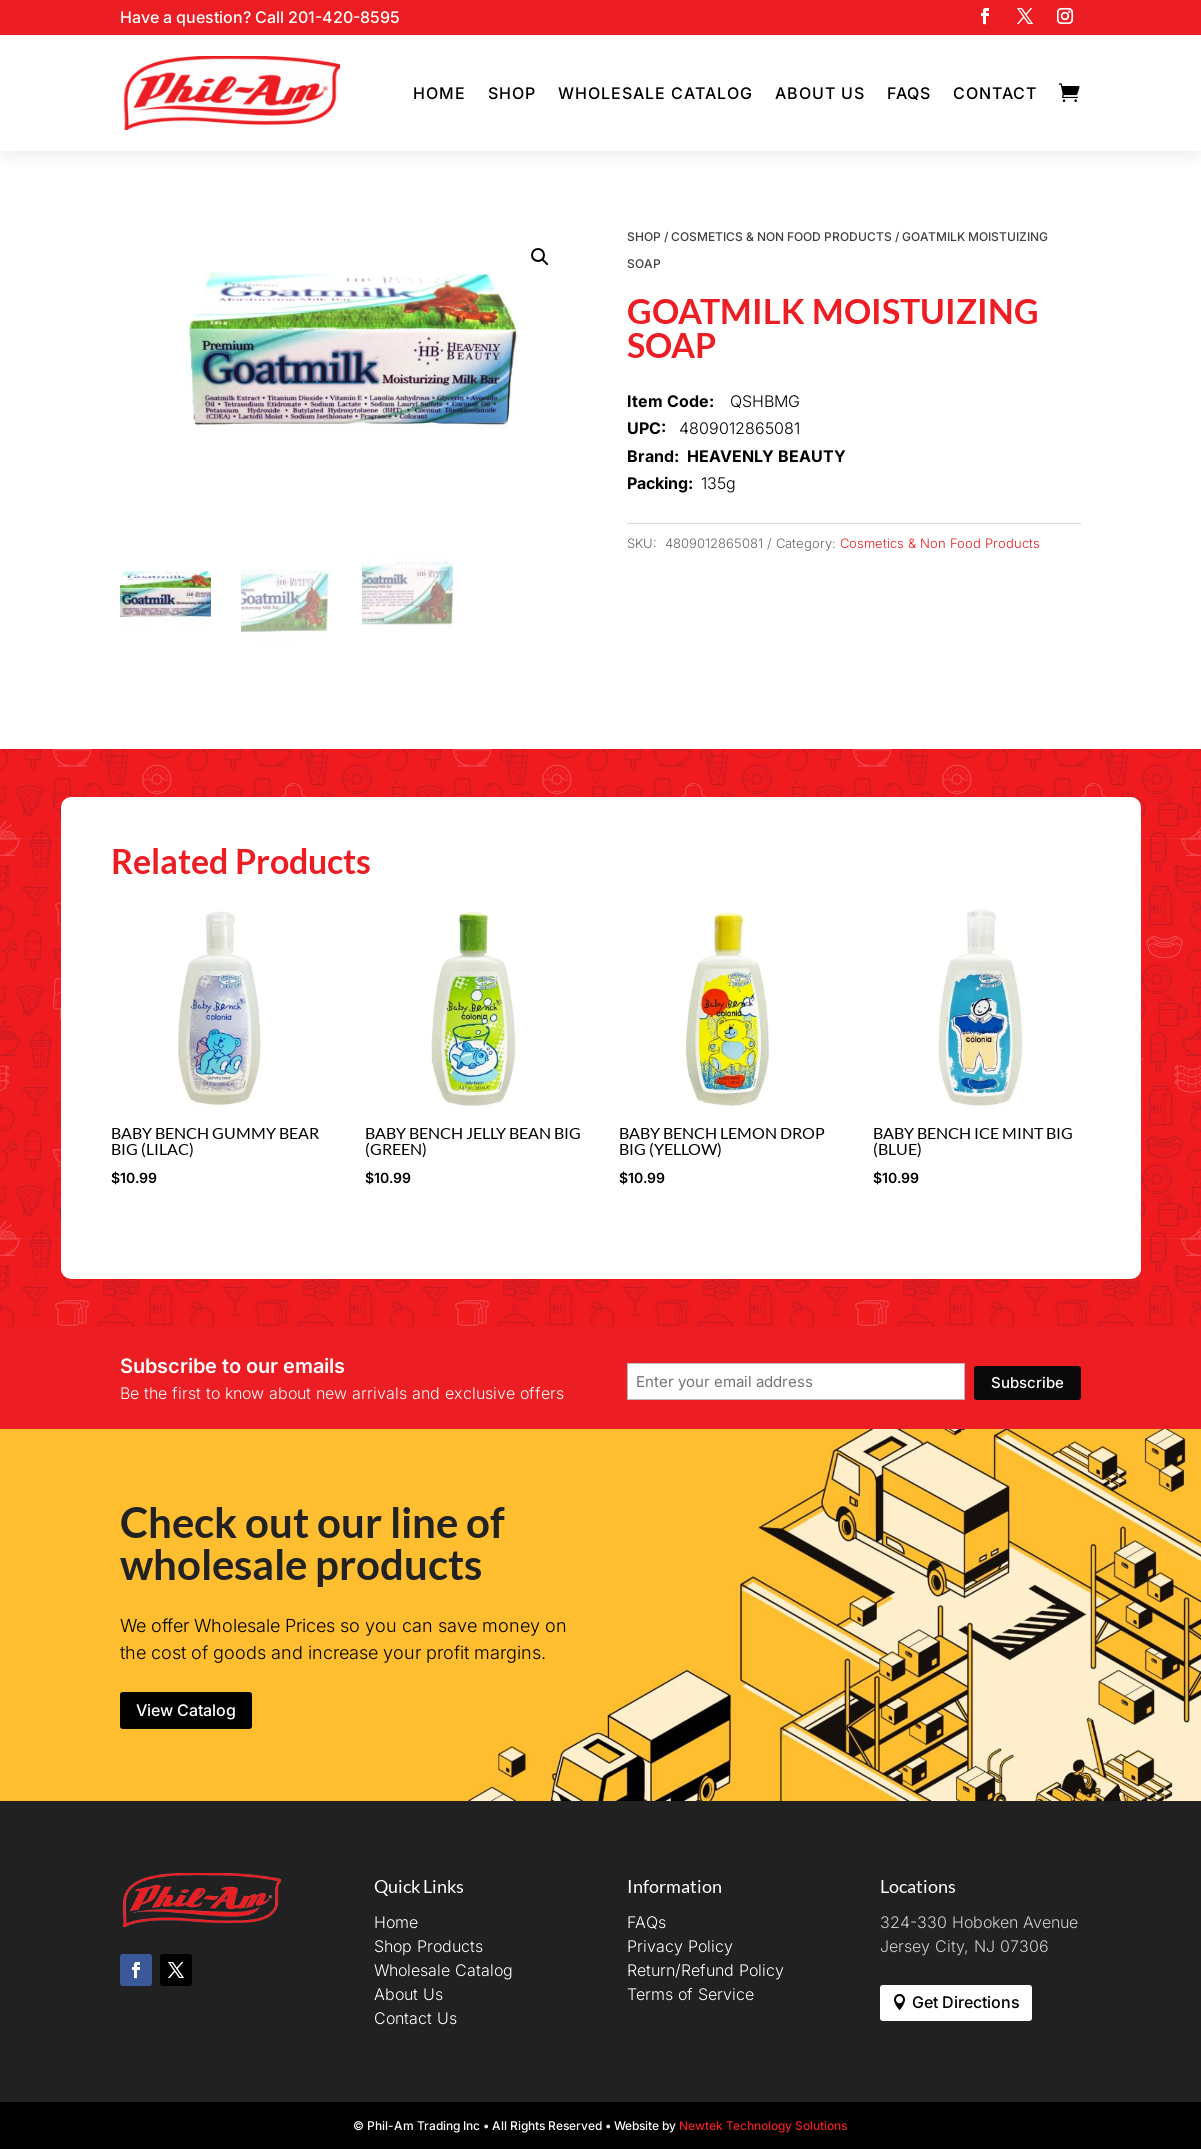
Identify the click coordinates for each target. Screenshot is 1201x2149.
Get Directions (966, 2002)
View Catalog (186, 1710)
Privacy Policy (680, 1946)
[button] (540, 257)
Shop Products (428, 1946)
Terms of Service (690, 1994)
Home (439, 93)
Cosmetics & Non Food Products (781, 236)
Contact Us (415, 2018)
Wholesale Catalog (655, 93)
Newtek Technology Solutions (763, 2125)
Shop (512, 93)
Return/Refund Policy (705, 1970)
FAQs (909, 93)
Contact (995, 93)
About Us (820, 93)
